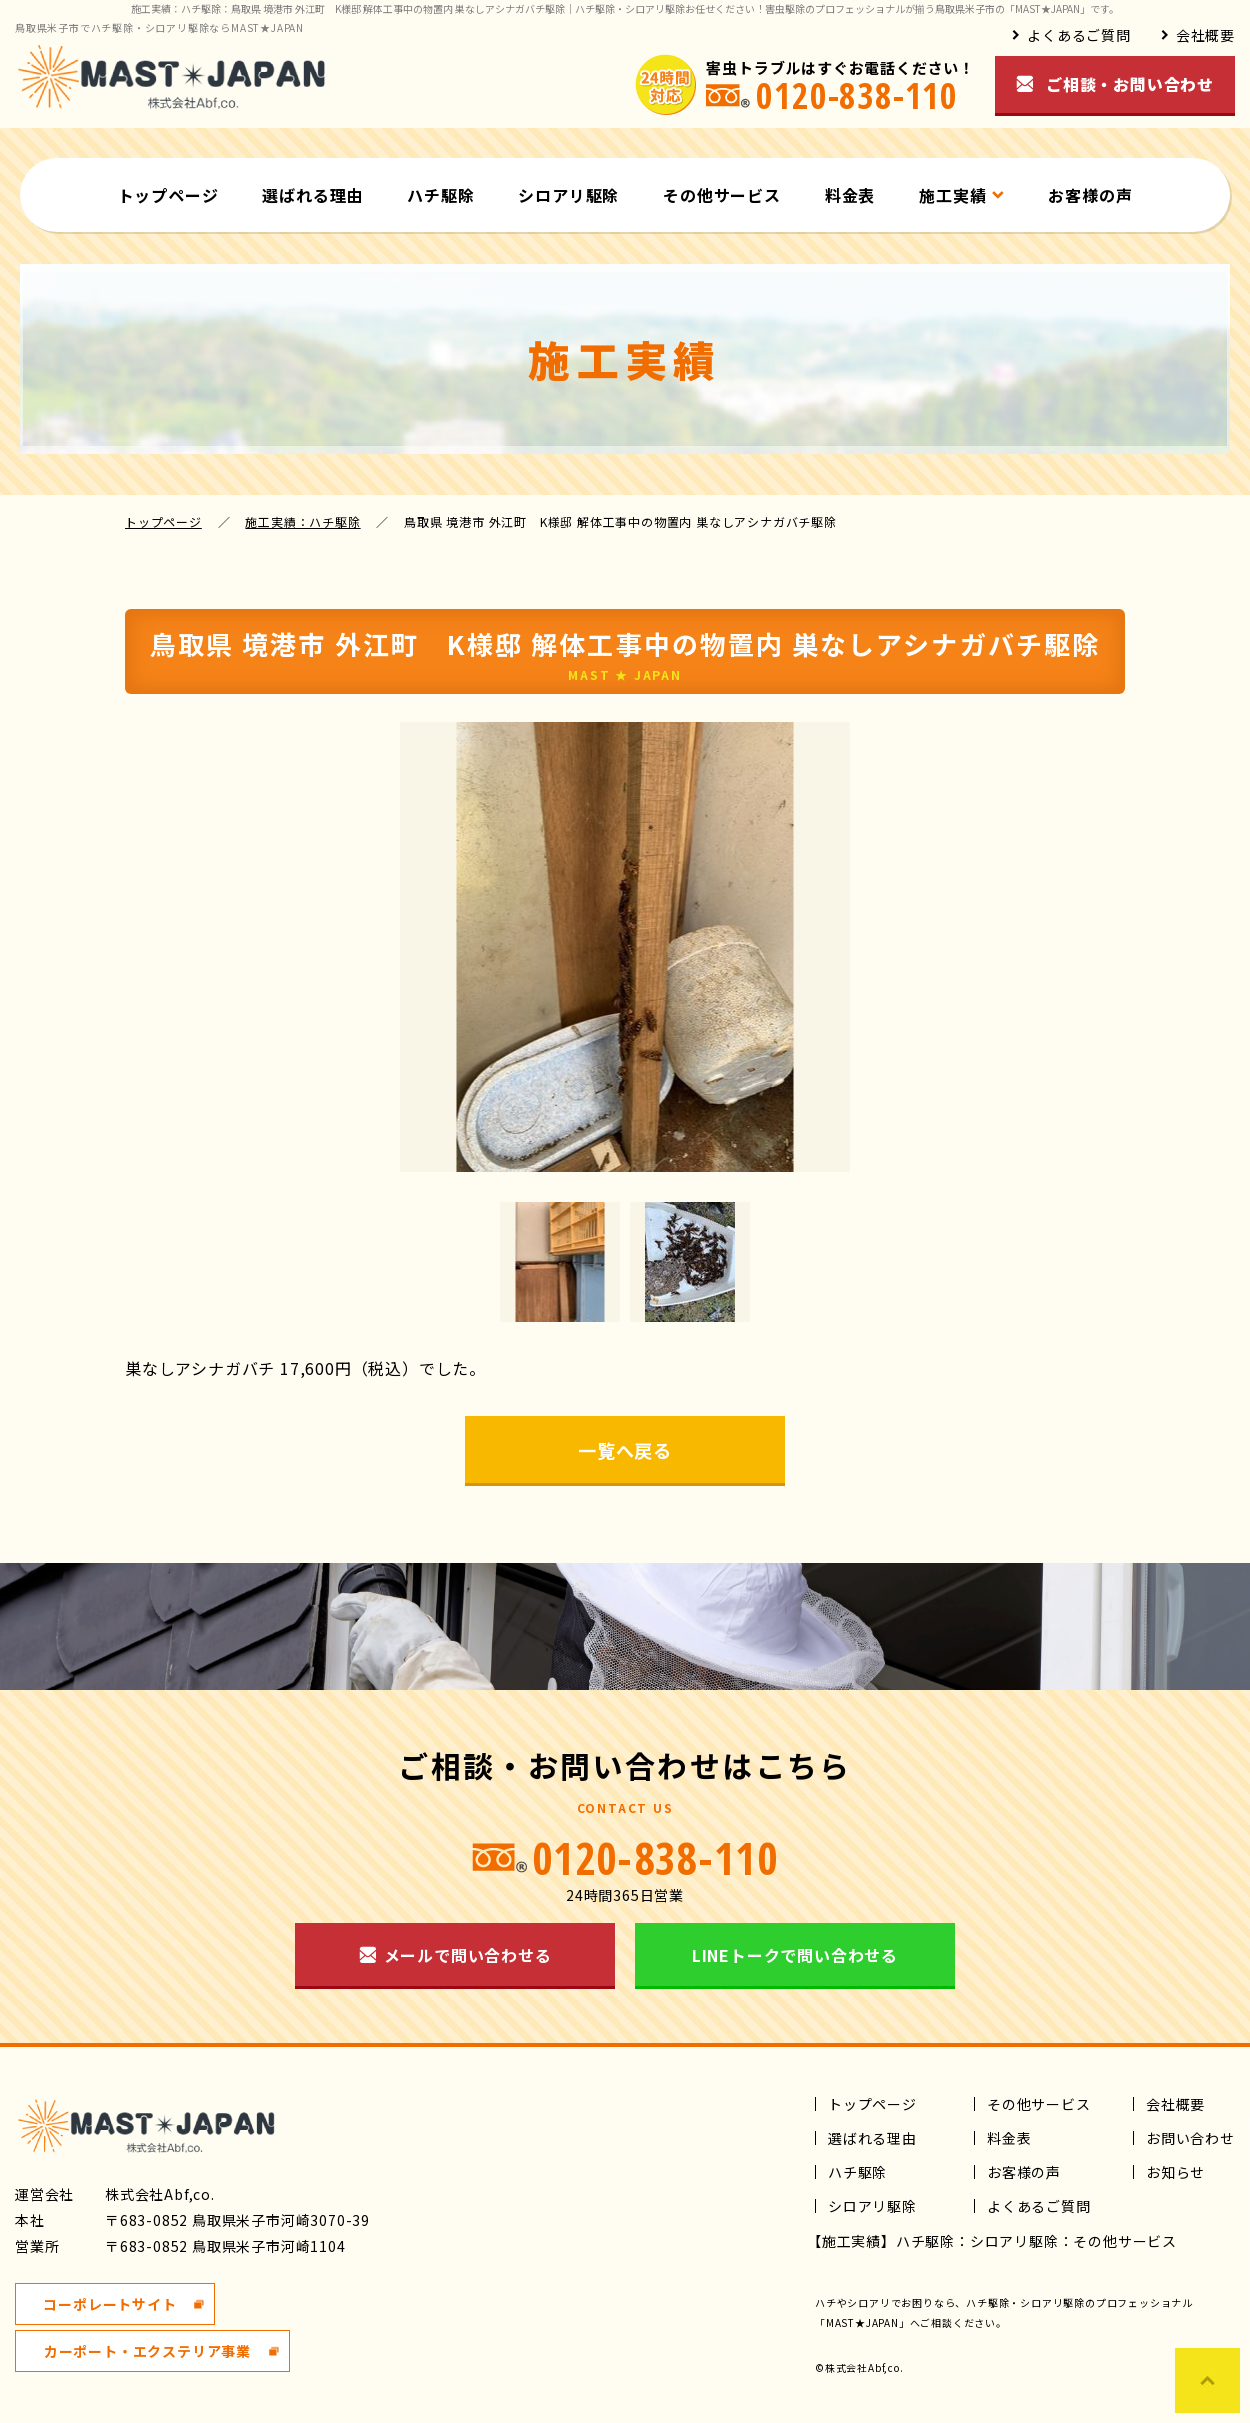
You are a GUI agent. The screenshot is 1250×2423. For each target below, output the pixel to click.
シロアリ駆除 (568, 195)
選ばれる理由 (312, 195)
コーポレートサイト (109, 2304)
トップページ (168, 195)
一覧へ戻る (625, 1450)
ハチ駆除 (440, 195)
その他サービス (722, 195)
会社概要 (1205, 35)
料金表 (850, 195)
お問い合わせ (1190, 2138)
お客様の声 (1090, 195)
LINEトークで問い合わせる (795, 1955)
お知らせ (1175, 2172)
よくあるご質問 (1079, 35)
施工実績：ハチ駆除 (302, 521)
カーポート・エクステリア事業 (147, 2351)
